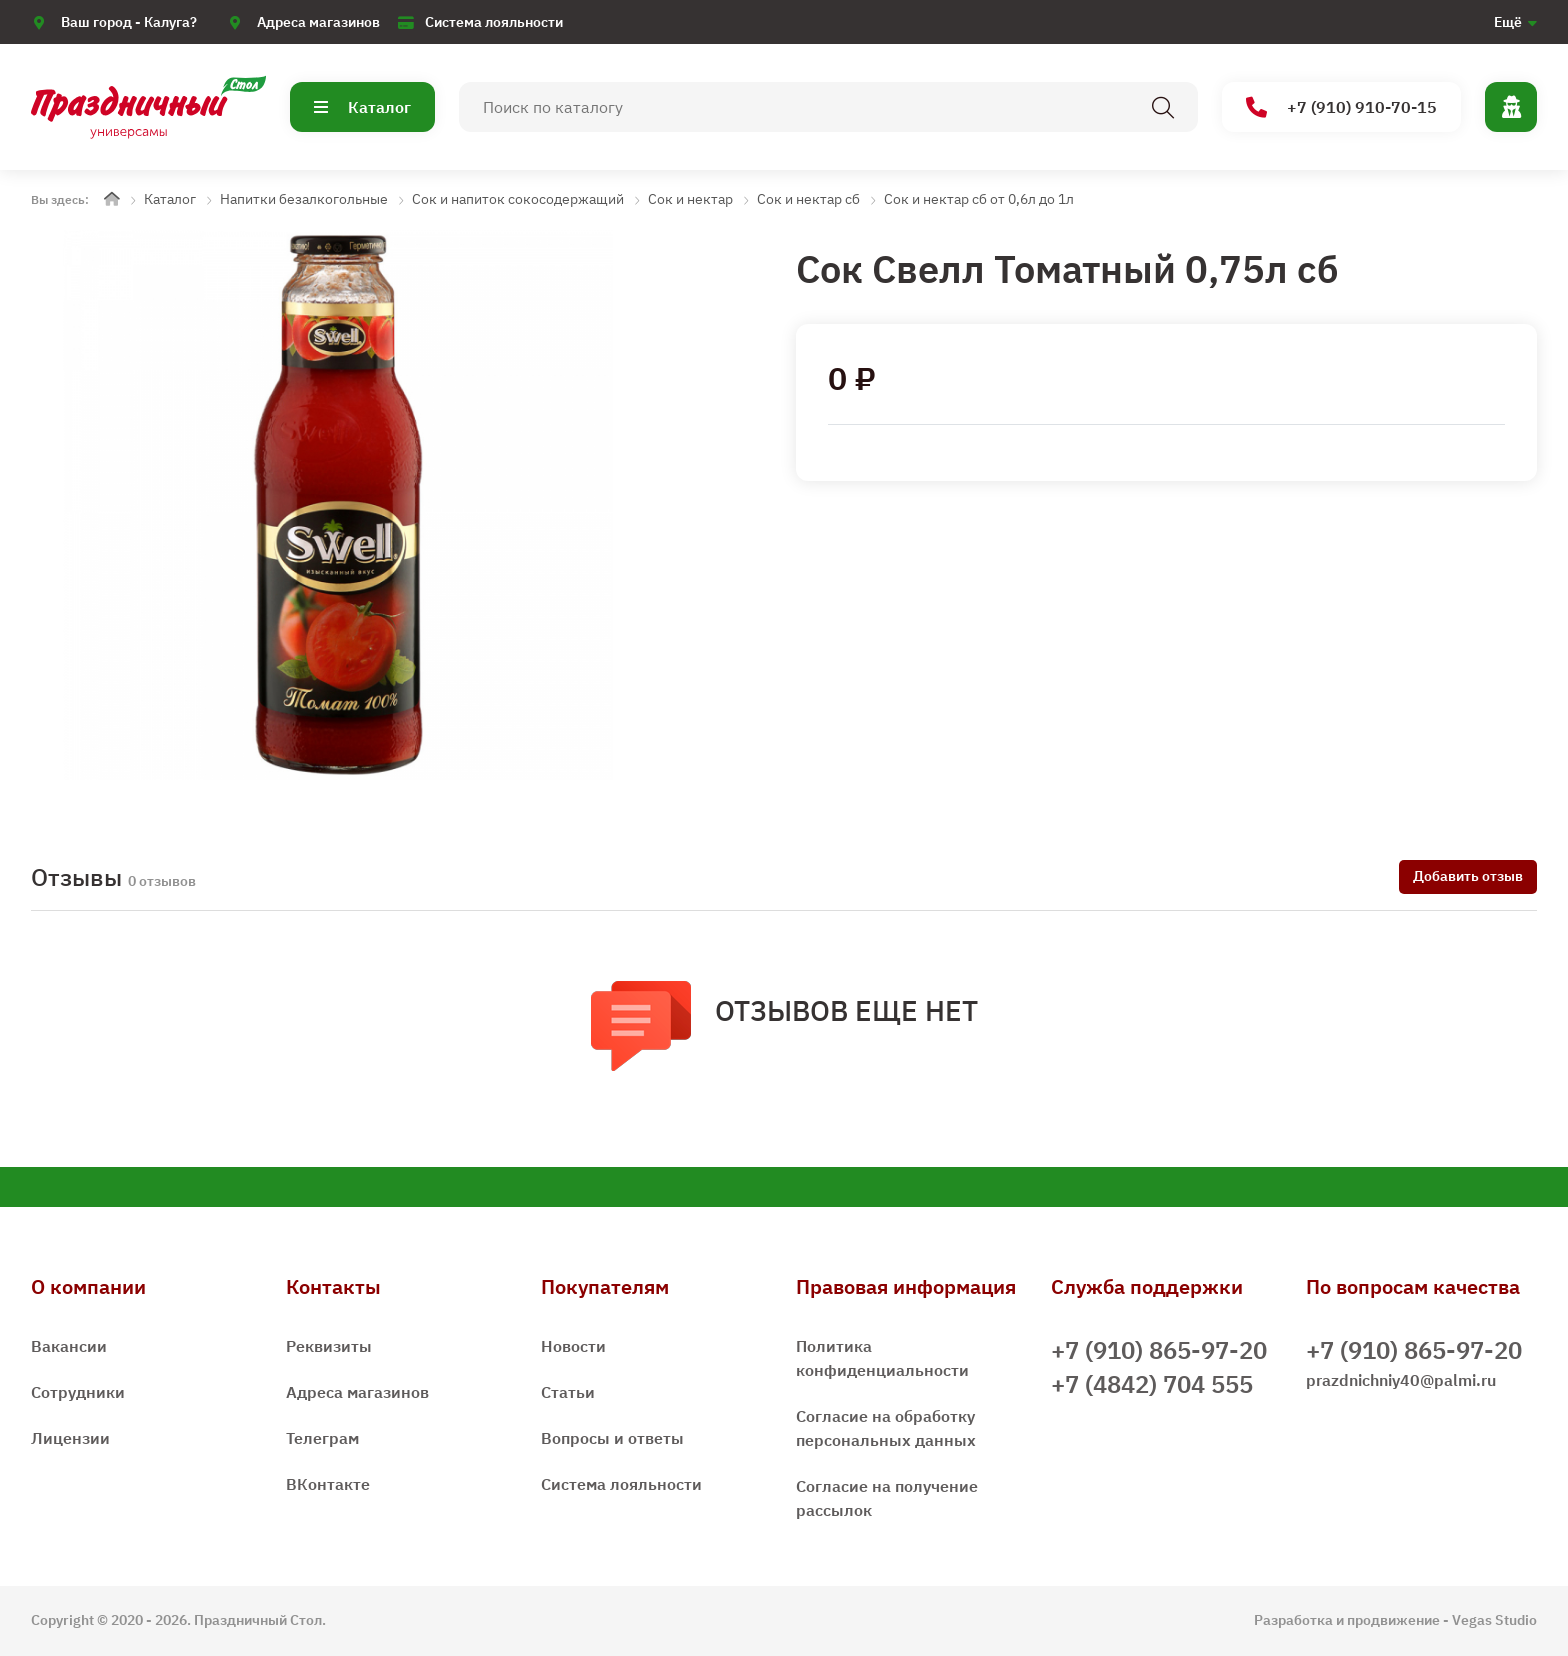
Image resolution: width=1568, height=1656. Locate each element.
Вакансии (69, 1346)
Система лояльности (494, 22)
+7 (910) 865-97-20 (1159, 1350)
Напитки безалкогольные (304, 199)
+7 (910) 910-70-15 (1341, 107)
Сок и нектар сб (808, 199)
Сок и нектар (690, 199)
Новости (573, 1346)
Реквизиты (329, 1346)
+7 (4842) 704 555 (1152, 1384)
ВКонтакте (328, 1484)
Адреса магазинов (318, 22)
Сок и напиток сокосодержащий (518, 199)
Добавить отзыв (1468, 876)
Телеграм (322, 1438)
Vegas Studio (1494, 1620)
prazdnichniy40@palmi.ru (1401, 1380)
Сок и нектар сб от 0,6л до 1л (979, 199)
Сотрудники (78, 1392)
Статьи (568, 1392)
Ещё (1508, 22)
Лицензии (70, 1438)
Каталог (362, 107)
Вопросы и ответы (612, 1438)
